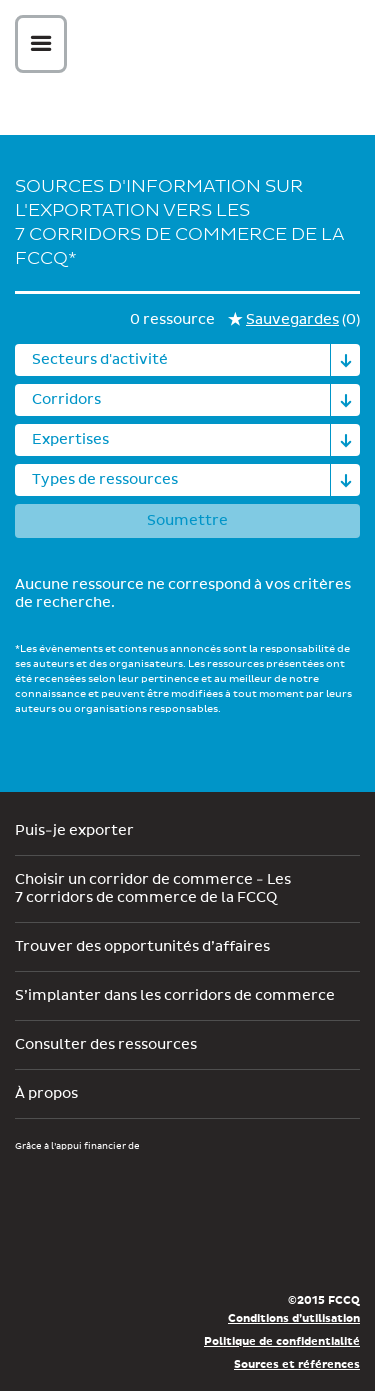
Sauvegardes (292, 320)
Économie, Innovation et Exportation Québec (87, 1247)
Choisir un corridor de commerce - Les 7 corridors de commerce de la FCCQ (153, 889)
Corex (195, 47)
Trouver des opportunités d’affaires (142, 947)
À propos (46, 1094)
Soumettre (187, 521)
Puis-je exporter (74, 831)
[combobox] (187, 360)
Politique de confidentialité (282, 1341)
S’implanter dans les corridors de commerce (175, 996)
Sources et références (297, 1364)
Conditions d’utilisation (294, 1318)
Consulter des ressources (106, 1045)
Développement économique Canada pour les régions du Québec (129, 1187)
